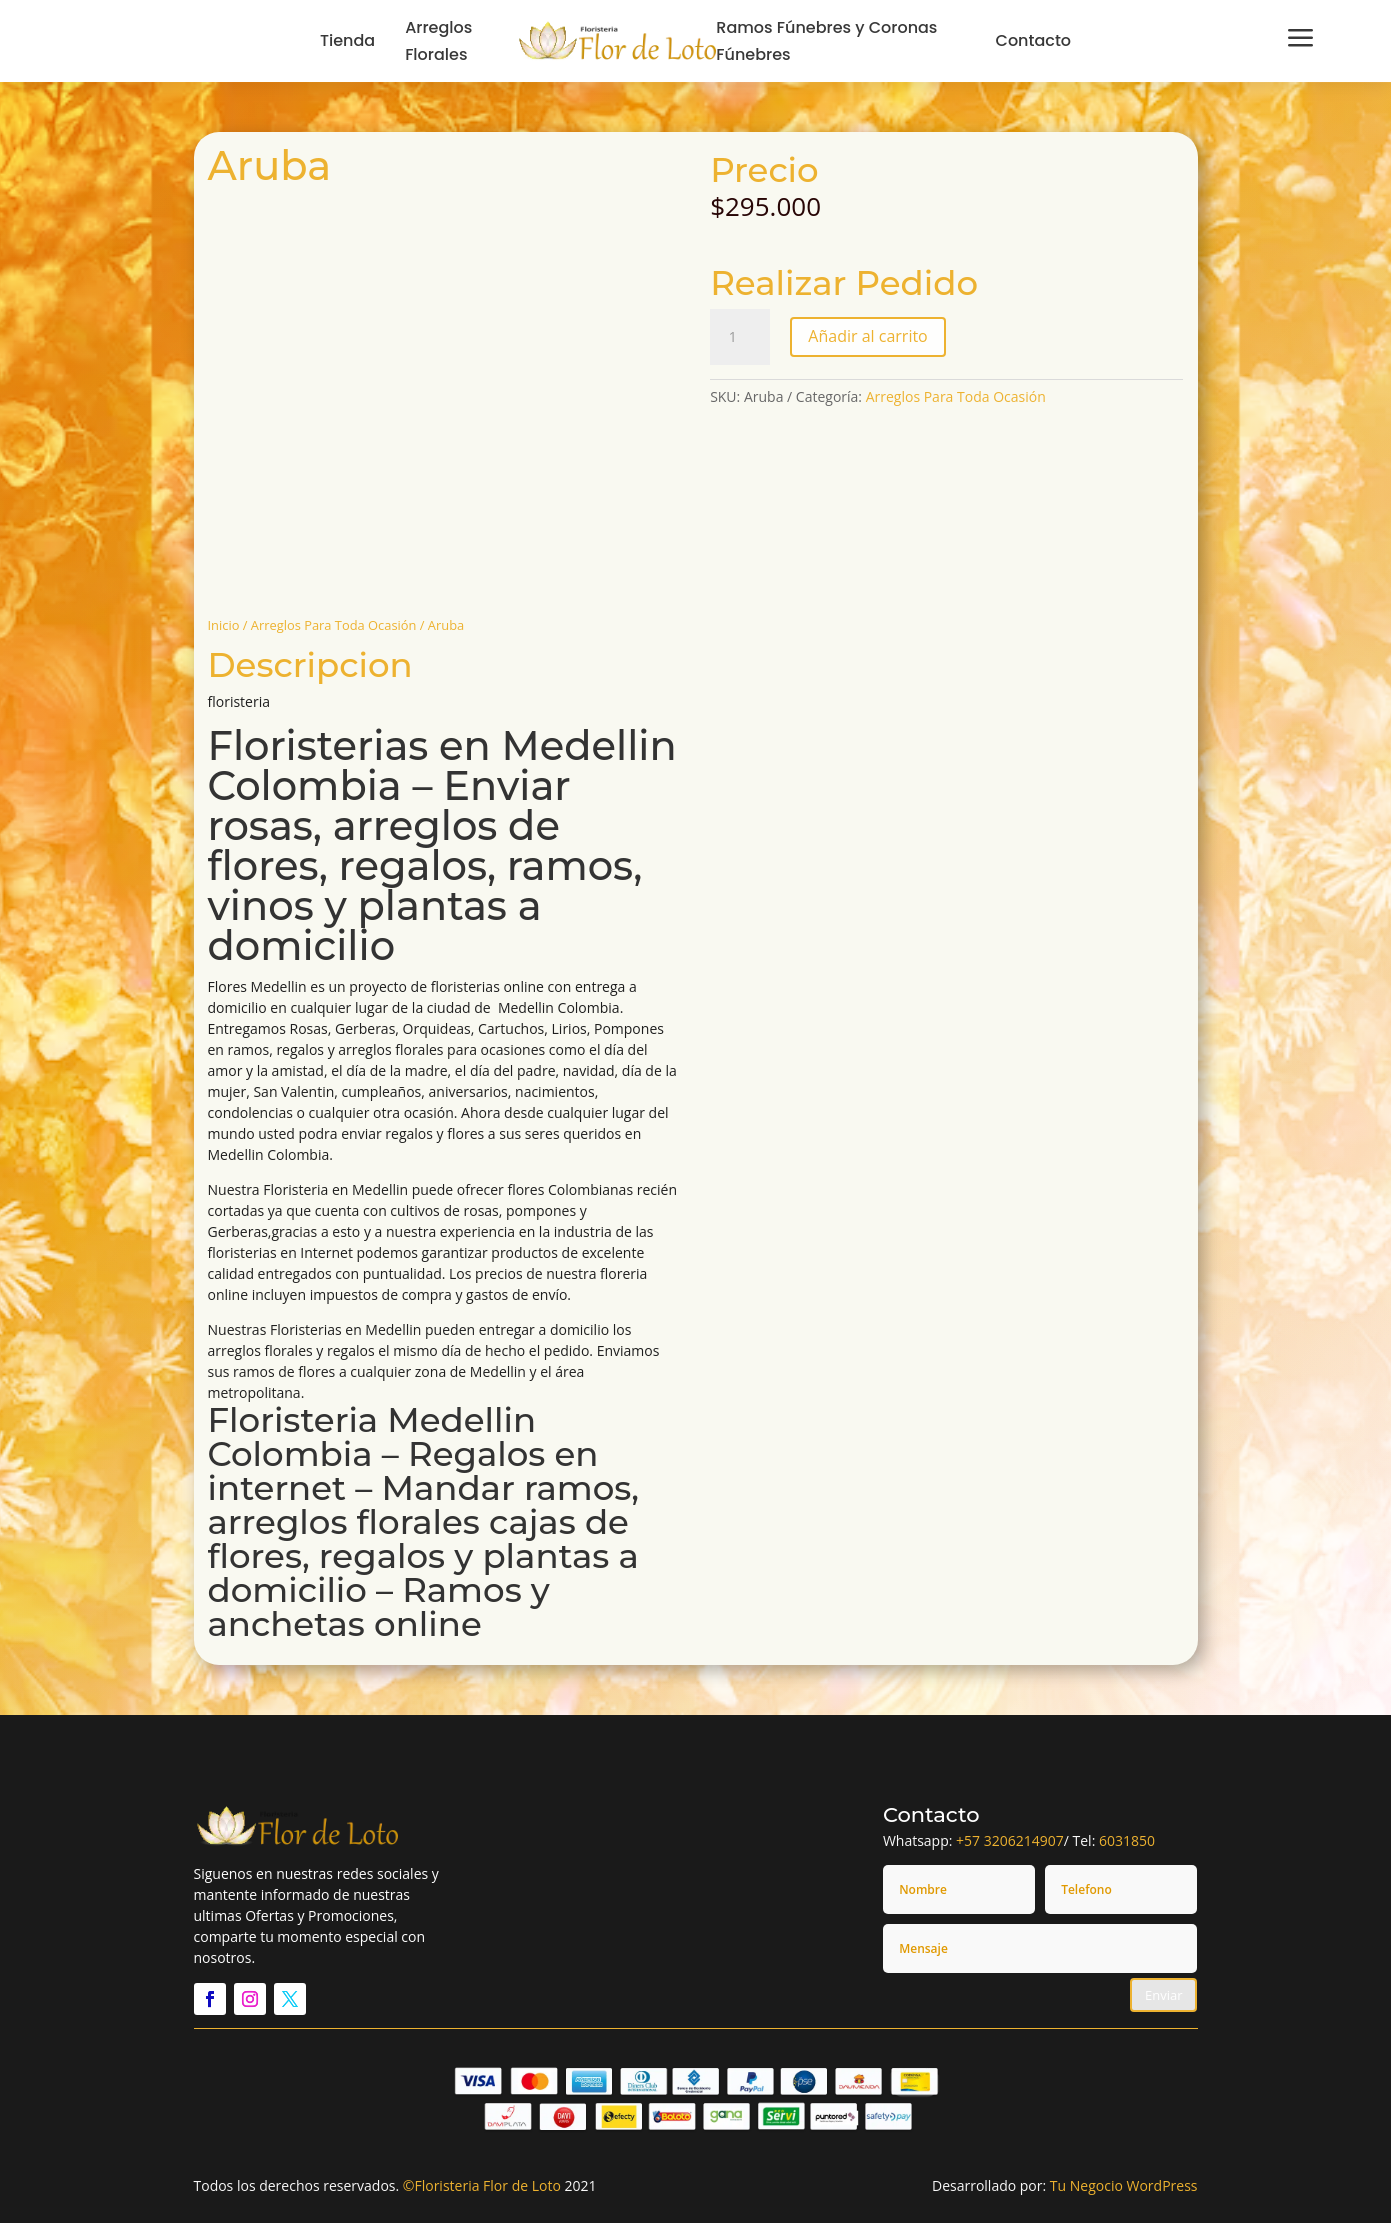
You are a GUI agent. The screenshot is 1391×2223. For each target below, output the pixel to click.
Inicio (224, 625)
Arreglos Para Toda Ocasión (334, 625)
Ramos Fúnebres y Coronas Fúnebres (826, 41)
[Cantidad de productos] (740, 337)
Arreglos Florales (438, 41)
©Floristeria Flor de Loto (482, 2185)
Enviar (1164, 1995)
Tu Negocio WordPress (1124, 2185)
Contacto (1034, 40)
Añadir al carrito (867, 336)
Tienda (347, 40)
